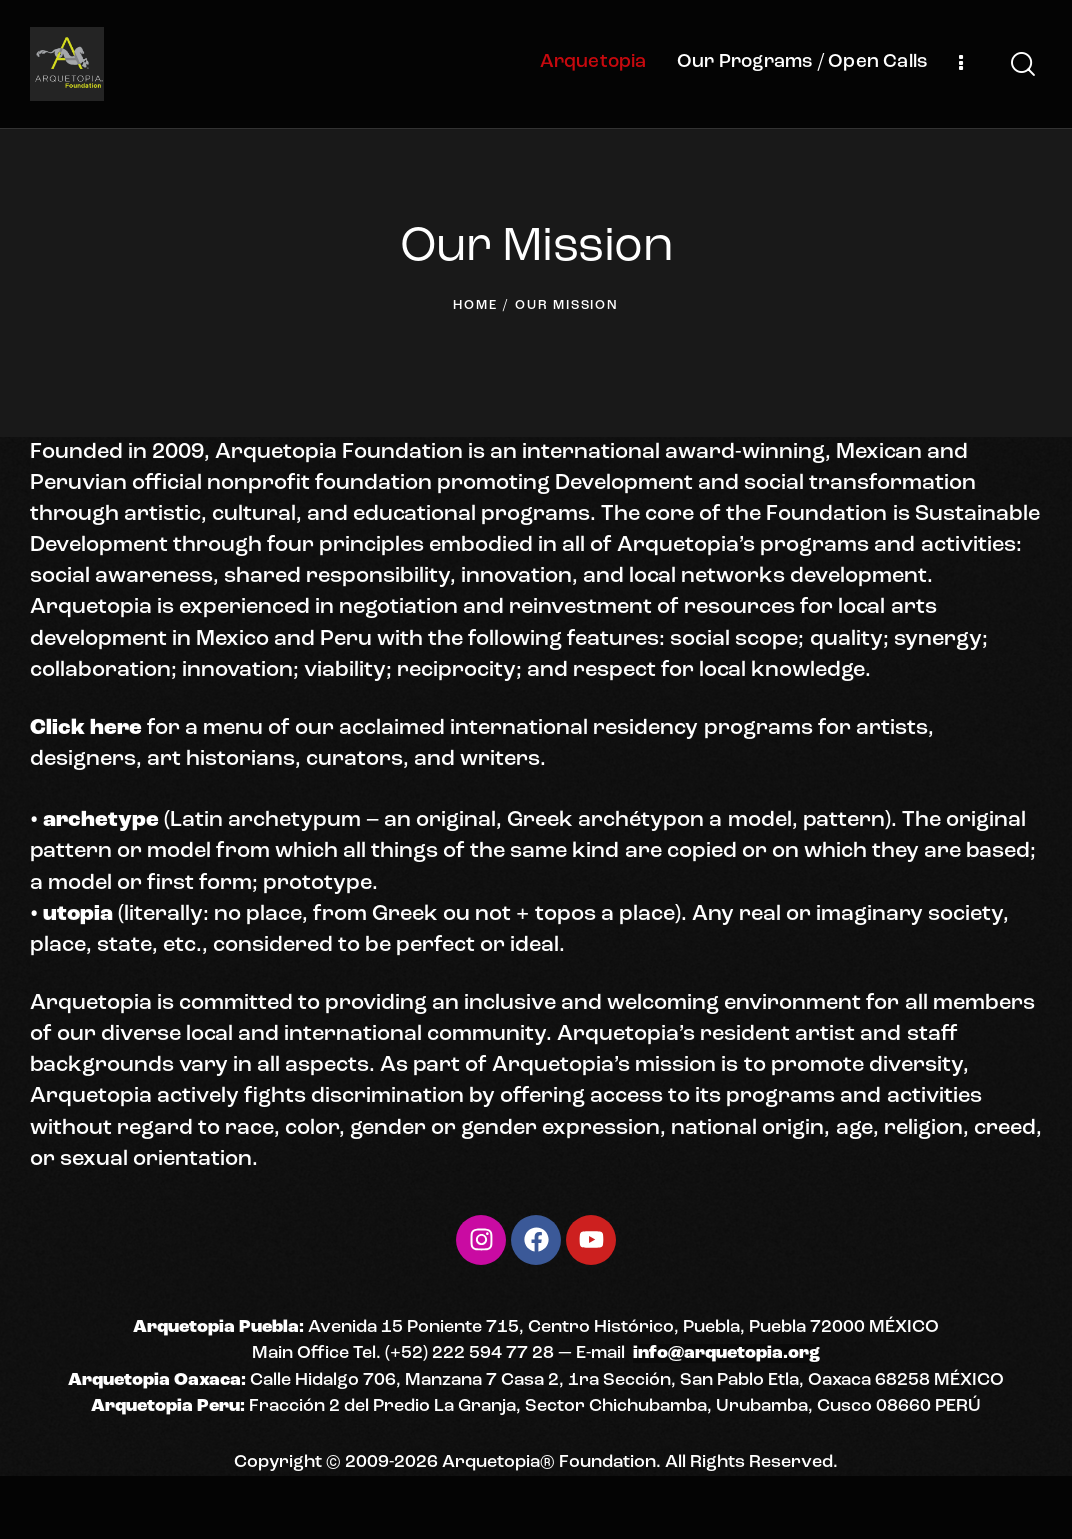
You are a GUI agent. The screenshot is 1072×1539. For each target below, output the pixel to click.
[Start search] (1023, 64)
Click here (86, 728)
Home (475, 305)
